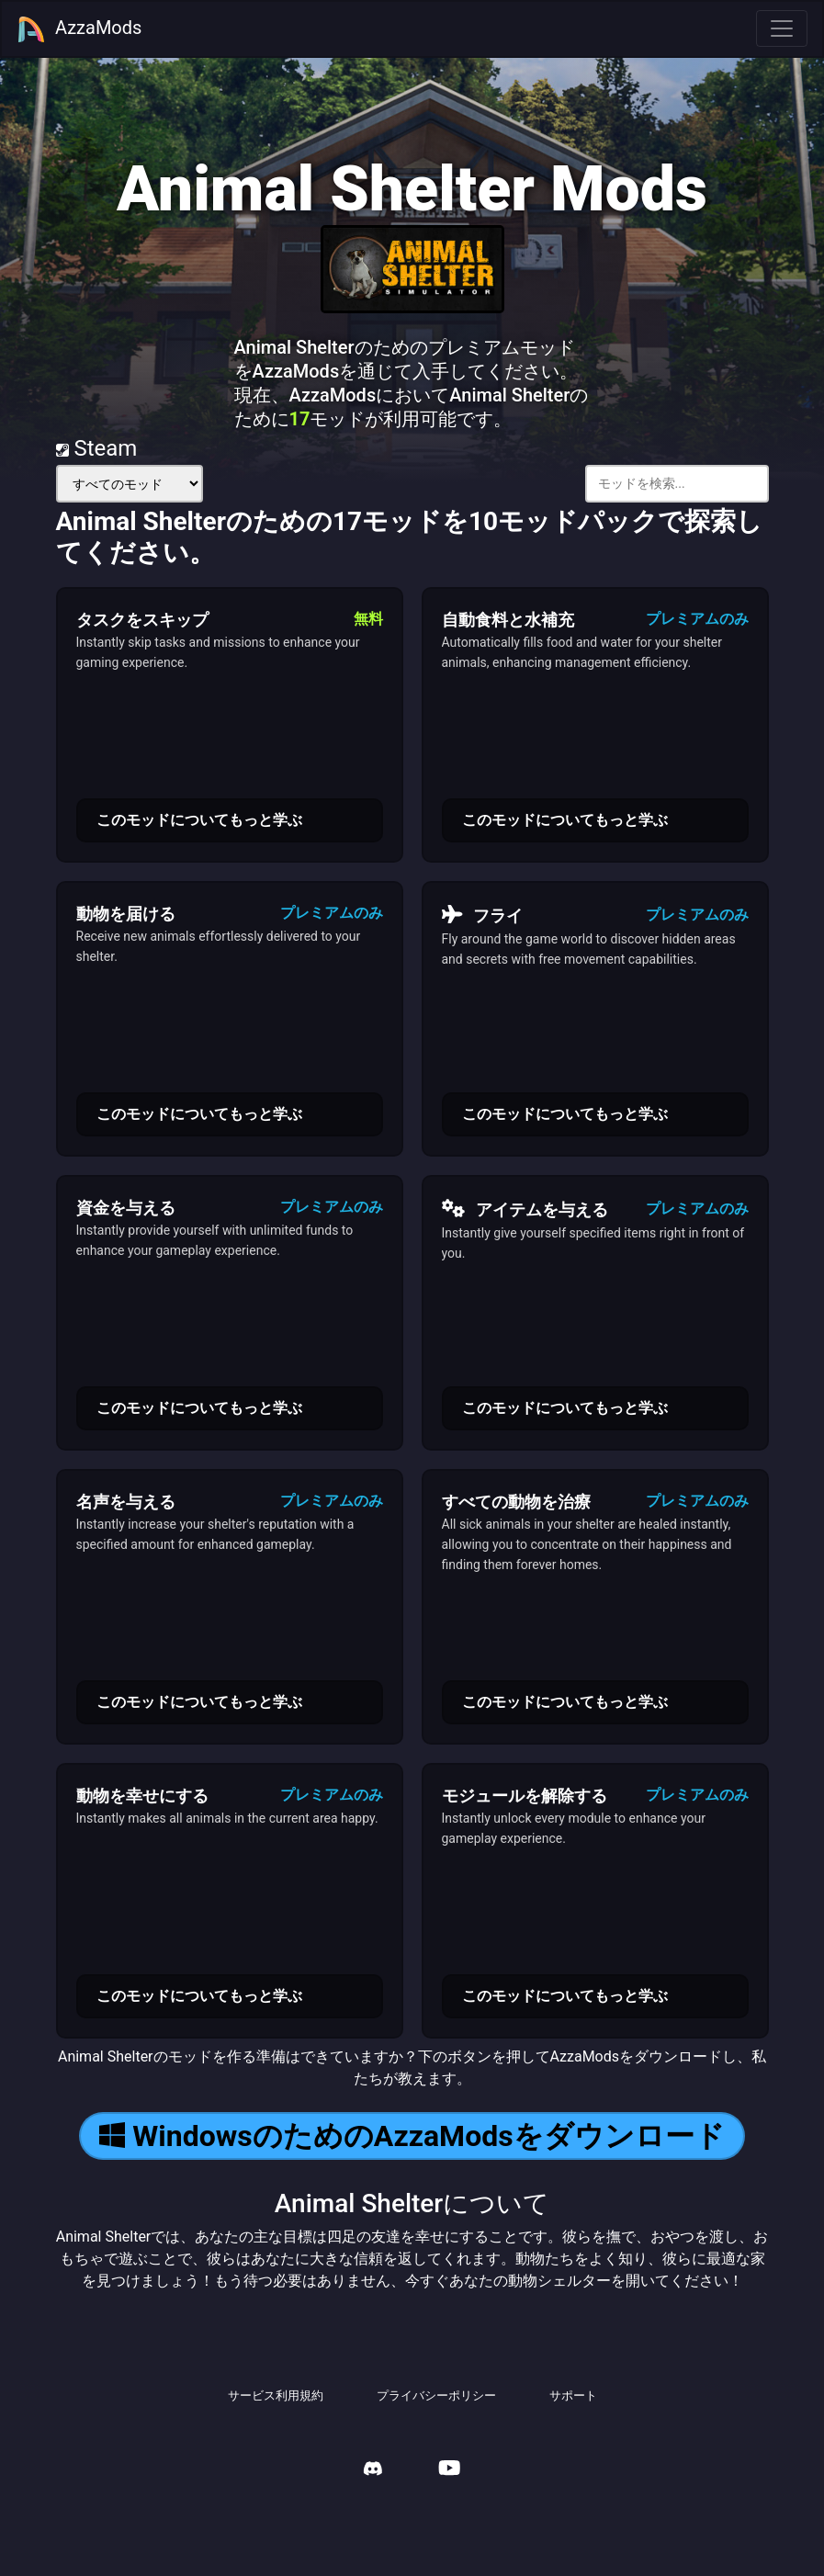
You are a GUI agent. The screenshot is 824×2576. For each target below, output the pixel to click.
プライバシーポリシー (436, 2395)
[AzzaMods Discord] (373, 2470)
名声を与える (125, 1501)
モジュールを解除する (524, 1795)
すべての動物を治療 (516, 1501)
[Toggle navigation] (781, 28)
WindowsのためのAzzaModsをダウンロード (411, 2135)
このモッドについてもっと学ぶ (199, 820)
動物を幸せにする (142, 1795)
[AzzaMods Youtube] (449, 2470)
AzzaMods (79, 29)
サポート (573, 2395)
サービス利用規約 (275, 2395)
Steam (97, 448)
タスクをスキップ (142, 619)
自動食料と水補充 (508, 619)
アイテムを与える (525, 1209)
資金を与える (125, 1207)
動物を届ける (125, 913)
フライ (483, 915)
